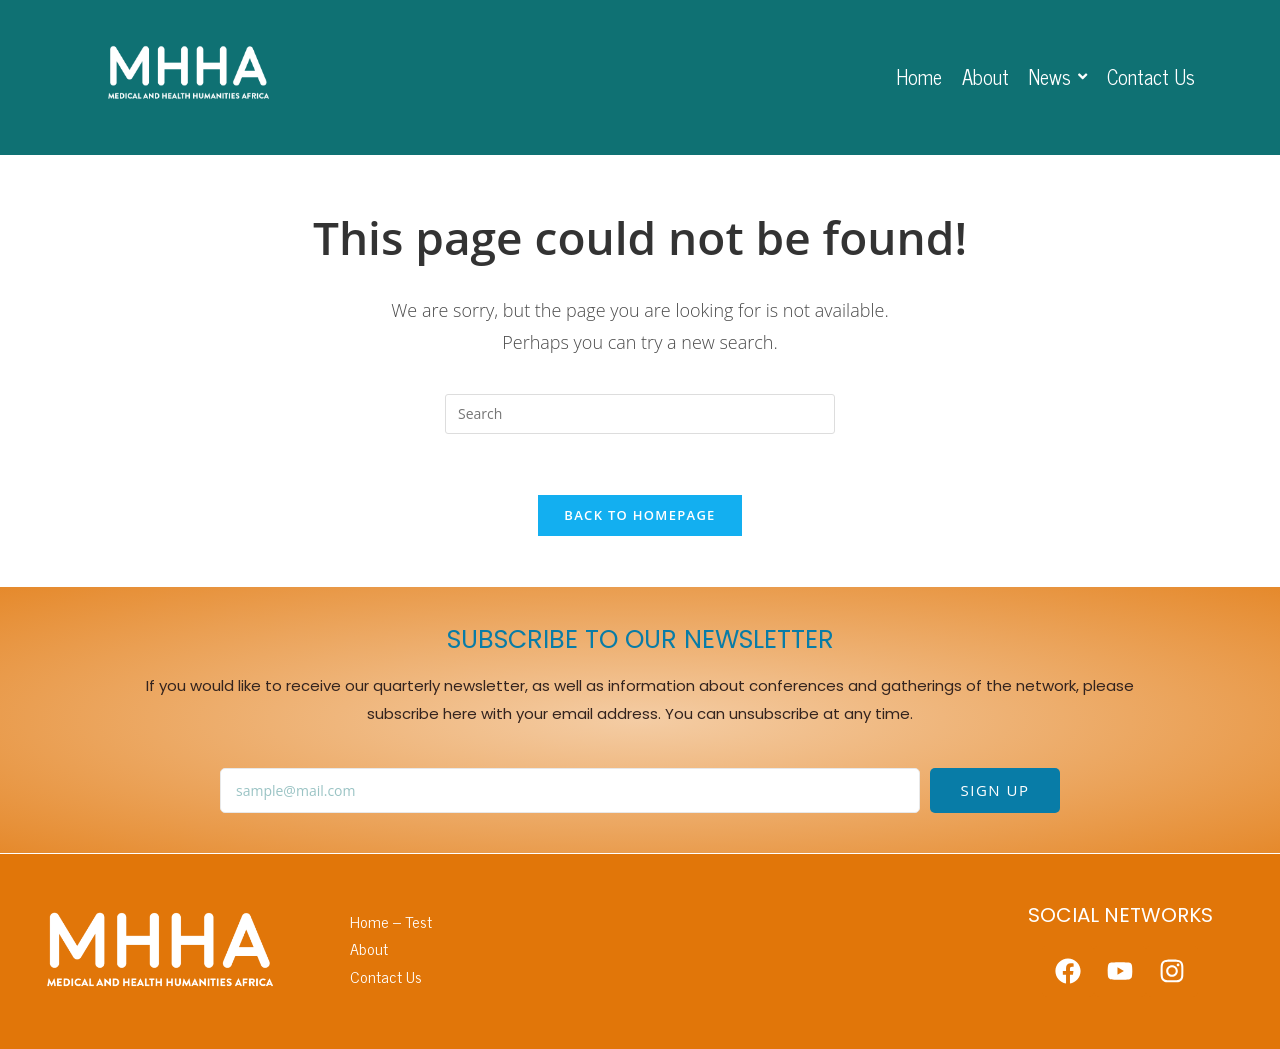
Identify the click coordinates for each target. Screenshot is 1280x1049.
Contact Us (386, 976)
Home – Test (391, 921)
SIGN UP (995, 790)
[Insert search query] (640, 414)
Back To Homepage (639, 515)
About (369, 948)
